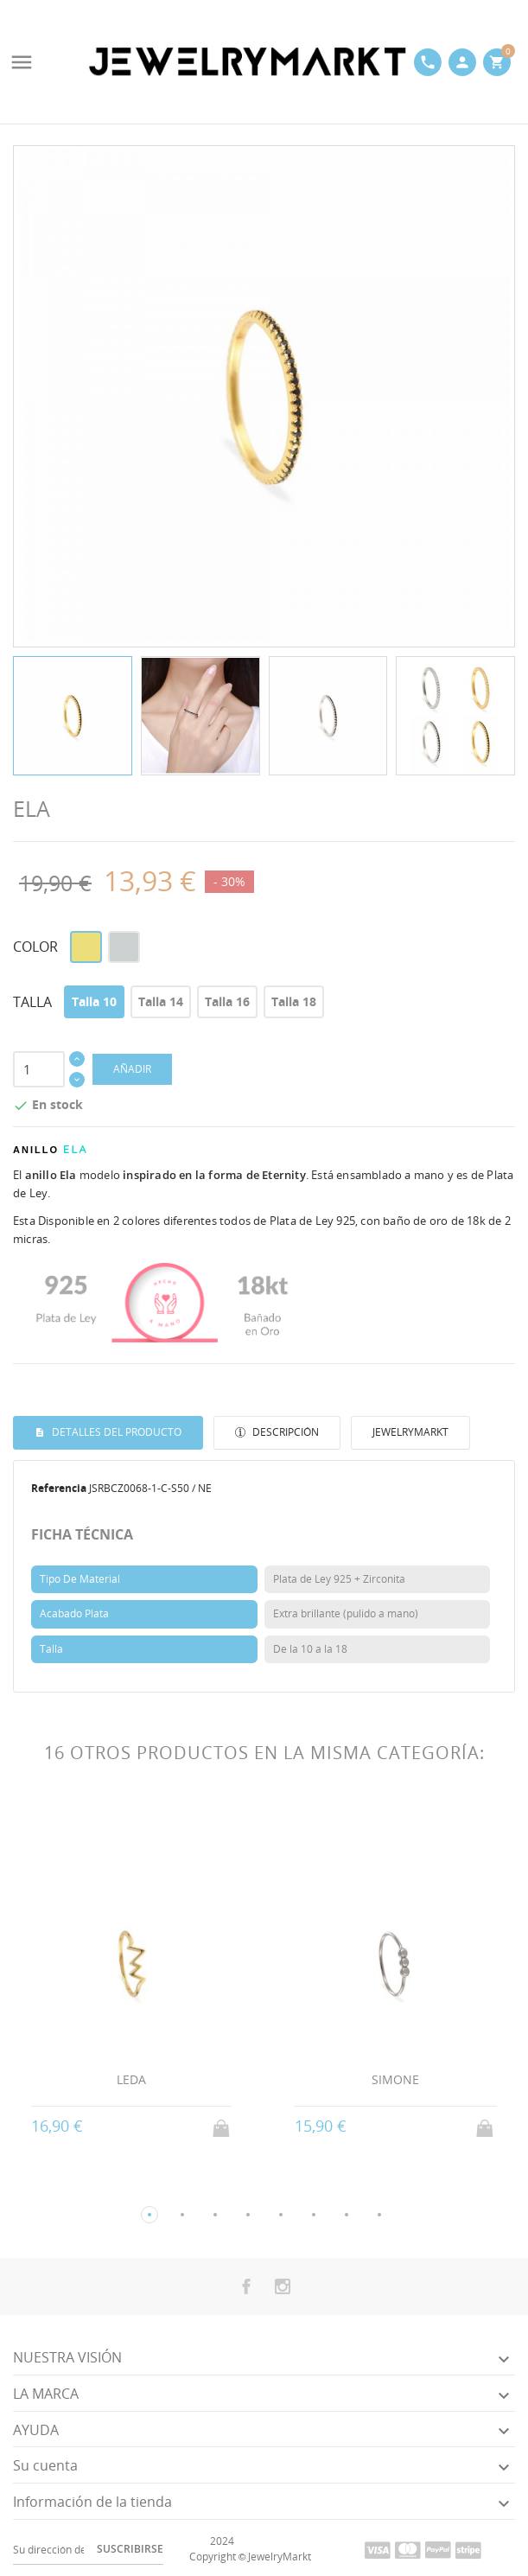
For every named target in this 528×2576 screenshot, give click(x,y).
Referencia (58, 1488)
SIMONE (395, 2079)
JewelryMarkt (410, 1432)
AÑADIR (132, 1069)
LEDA (131, 2079)
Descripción (284, 1432)
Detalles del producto (115, 1432)
